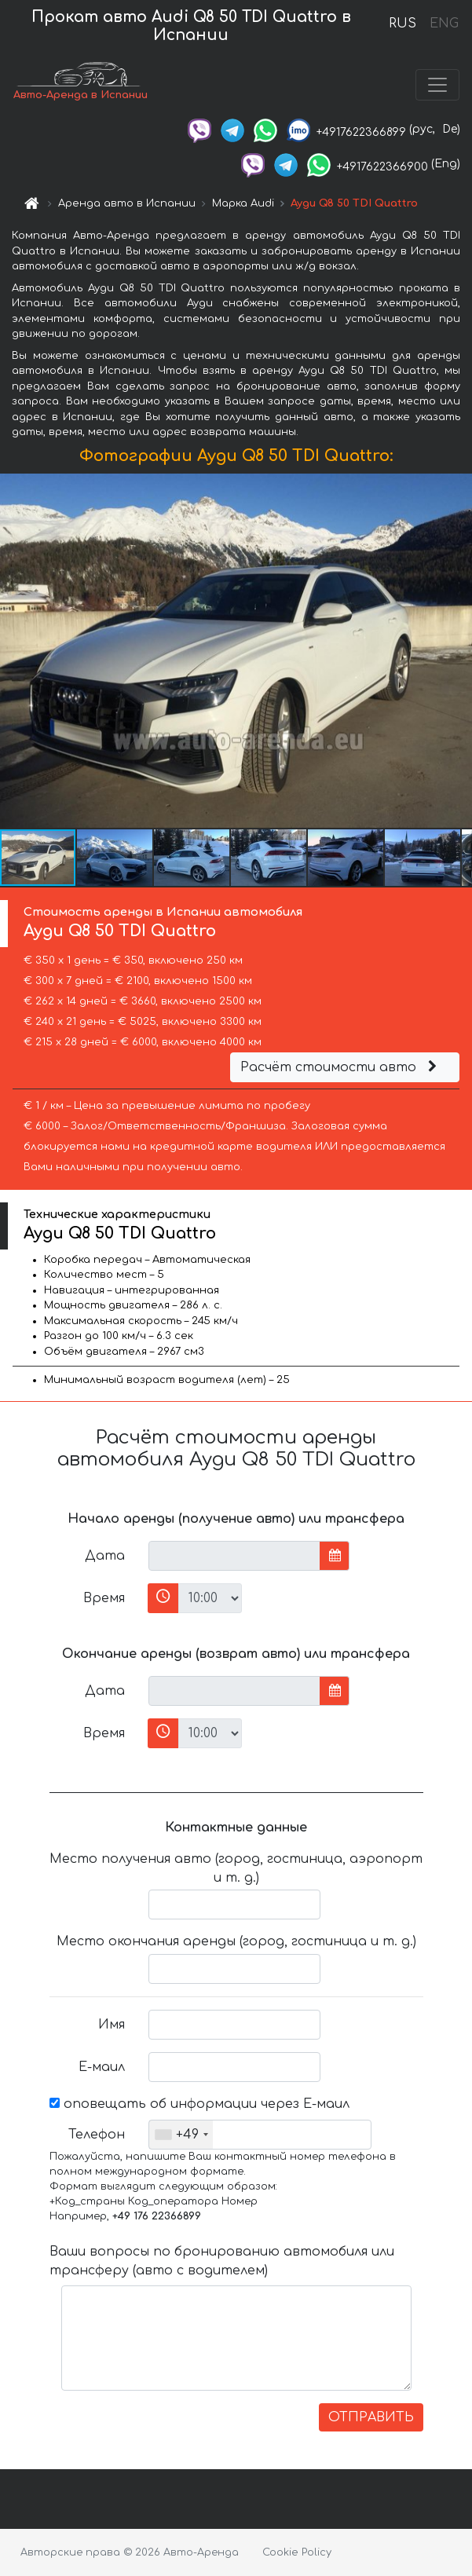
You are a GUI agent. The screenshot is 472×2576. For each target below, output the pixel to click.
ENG (444, 23)
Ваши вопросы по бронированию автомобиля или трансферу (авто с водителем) (221, 2261)
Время (104, 1598)
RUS (402, 23)
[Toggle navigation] (437, 85)
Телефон (96, 2135)
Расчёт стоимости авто (340, 1067)
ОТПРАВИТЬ (371, 2417)
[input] (234, 1556)
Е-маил (102, 2067)
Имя (111, 2025)
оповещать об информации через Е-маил (199, 2104)
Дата (105, 1556)
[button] (457, 650)
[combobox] (181, 2134)
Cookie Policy (296, 2552)
